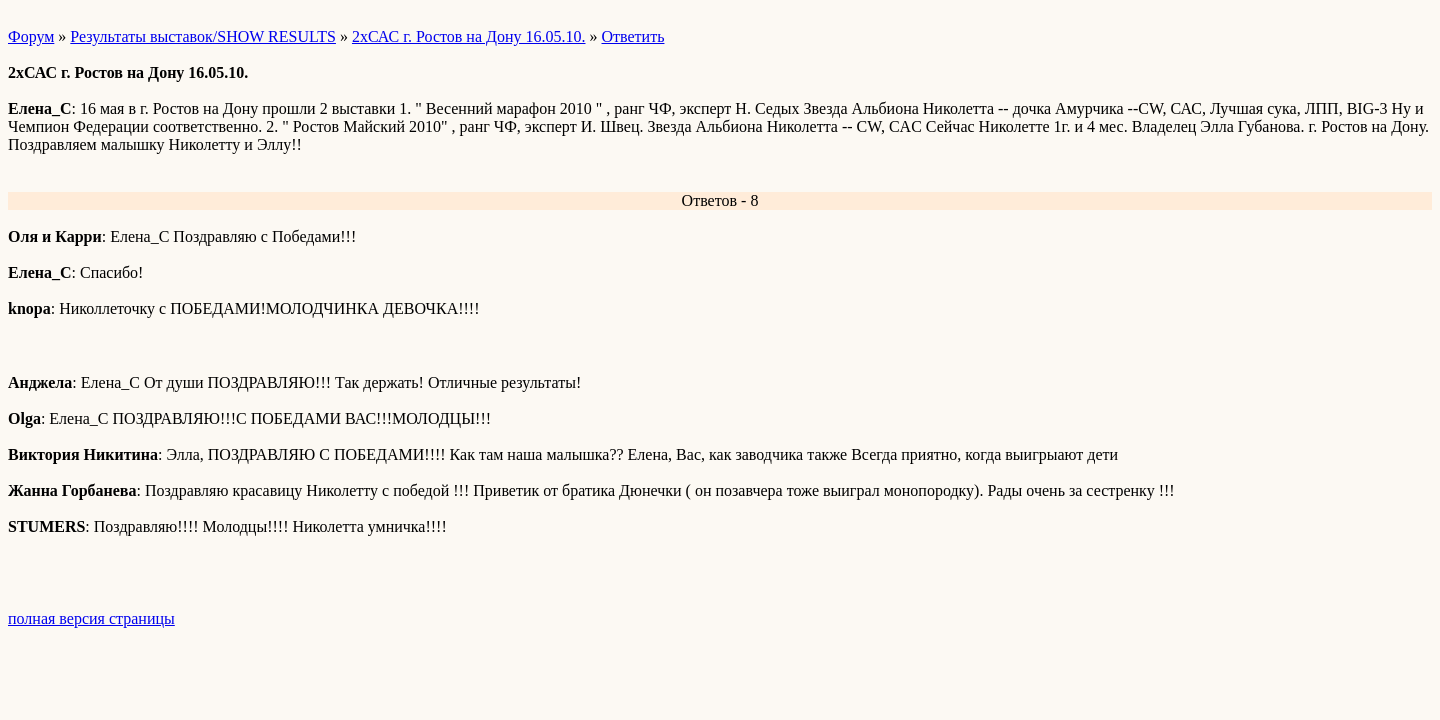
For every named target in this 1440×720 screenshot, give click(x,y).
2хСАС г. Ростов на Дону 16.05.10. (469, 36)
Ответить (633, 36)
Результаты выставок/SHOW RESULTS (203, 36)
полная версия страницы (91, 618)
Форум (31, 36)
